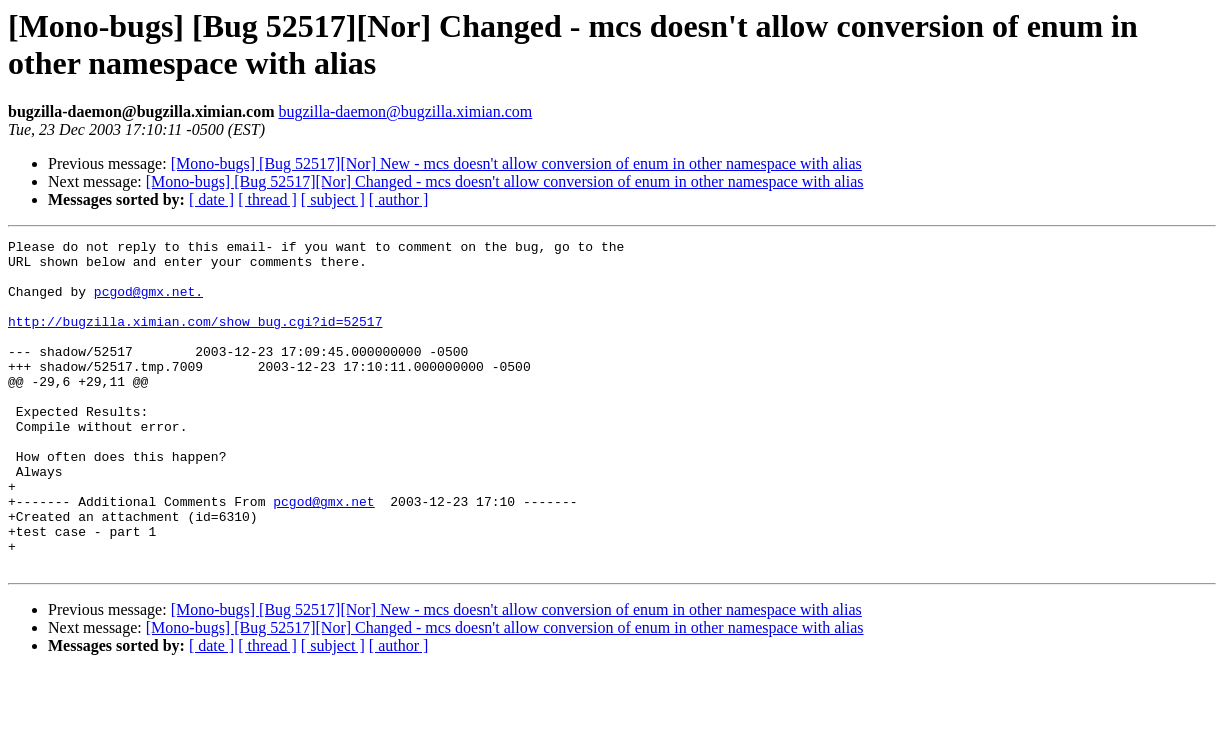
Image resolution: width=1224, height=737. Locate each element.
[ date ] (211, 199)
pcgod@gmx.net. (148, 303)
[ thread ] (267, 199)
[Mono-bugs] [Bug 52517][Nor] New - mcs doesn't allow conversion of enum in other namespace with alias (516, 163)
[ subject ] (333, 199)
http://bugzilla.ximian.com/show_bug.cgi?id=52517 (195, 339)
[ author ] (399, 199)
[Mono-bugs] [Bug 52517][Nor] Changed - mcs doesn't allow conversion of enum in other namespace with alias (505, 181)
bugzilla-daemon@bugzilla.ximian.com (405, 111)
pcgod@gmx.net (323, 555)
